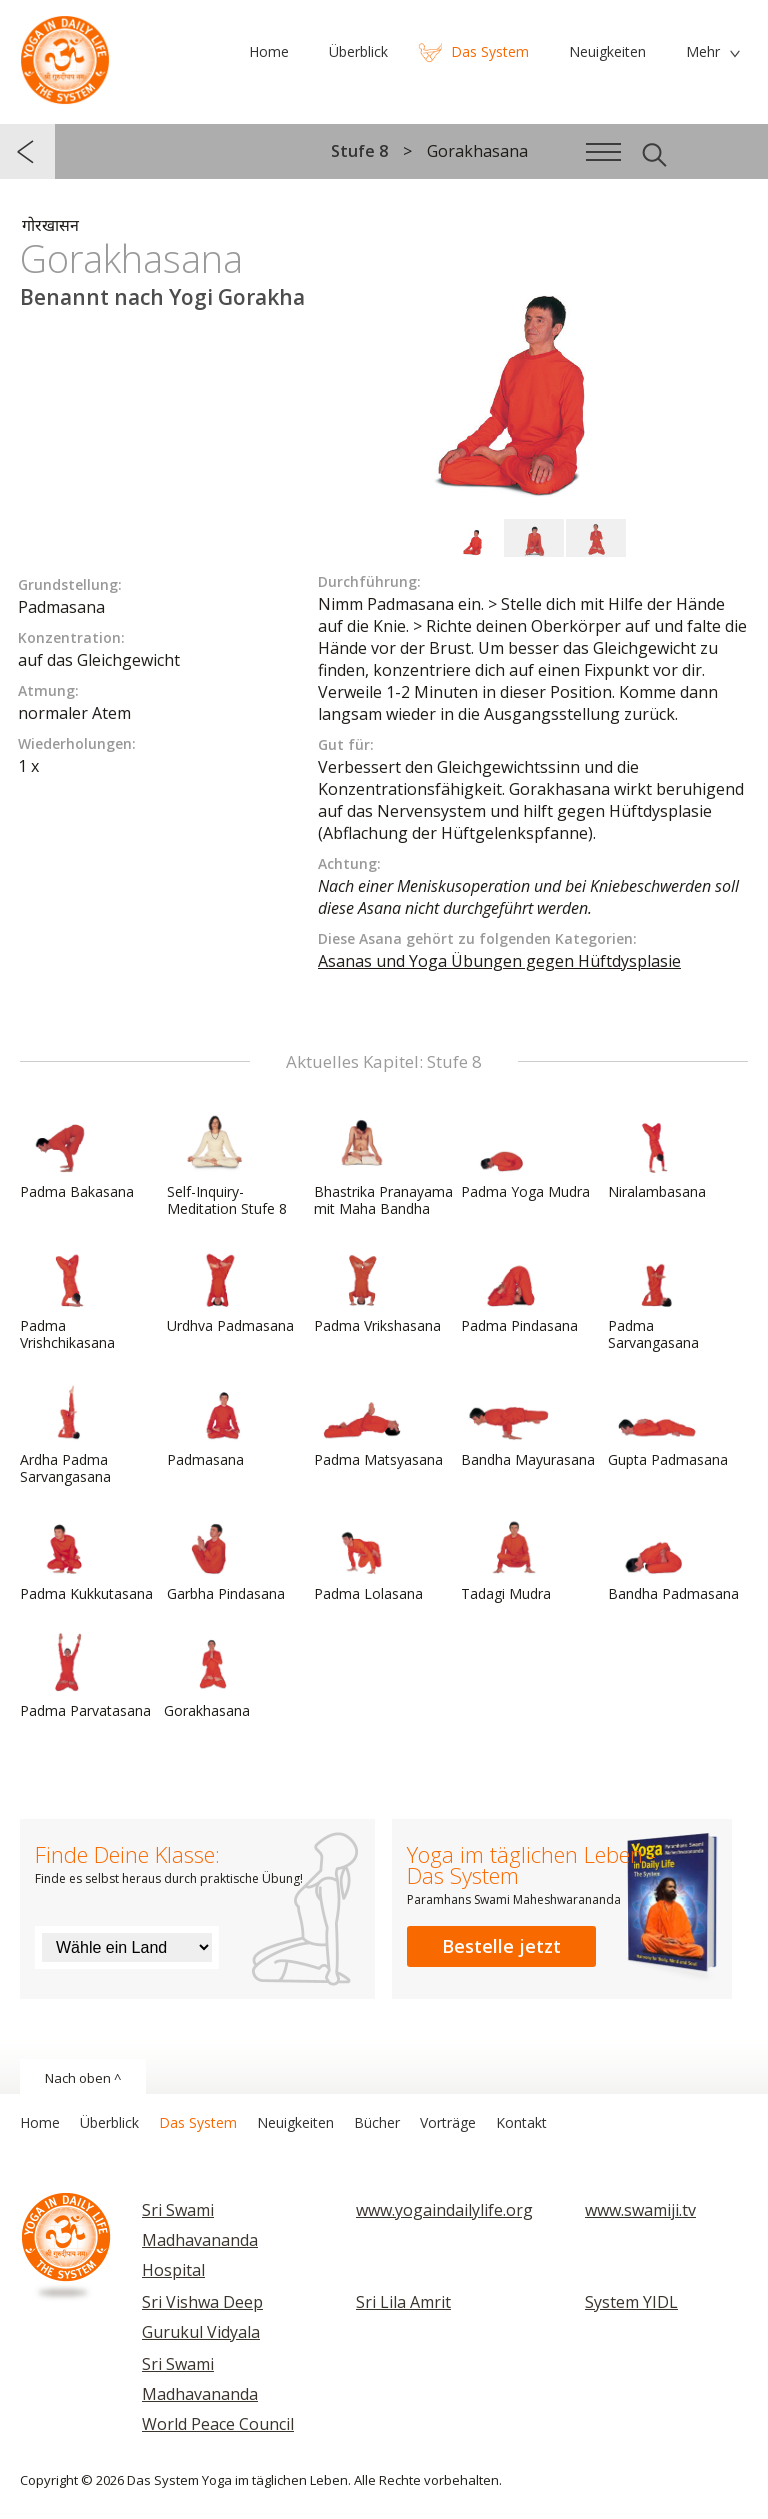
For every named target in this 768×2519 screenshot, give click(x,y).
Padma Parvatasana (85, 1676)
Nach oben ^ (83, 2078)
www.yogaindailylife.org (444, 2210)
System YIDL (631, 2302)
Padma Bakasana (77, 1157)
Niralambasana (657, 1157)
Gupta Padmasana (668, 1425)
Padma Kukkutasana (86, 1559)
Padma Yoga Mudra (525, 1157)
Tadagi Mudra (509, 1559)
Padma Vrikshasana (377, 1291)
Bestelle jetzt (501, 1946)
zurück (27, 151)
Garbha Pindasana (226, 1559)
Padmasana (215, 1425)
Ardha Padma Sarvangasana (68, 1433)
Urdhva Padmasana (230, 1291)
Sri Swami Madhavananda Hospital (200, 2240)
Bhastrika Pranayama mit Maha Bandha (383, 1165)
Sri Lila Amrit (403, 2302)
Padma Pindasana (519, 1291)
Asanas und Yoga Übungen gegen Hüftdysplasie (499, 961)
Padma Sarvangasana (656, 1299)
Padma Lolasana (368, 1559)
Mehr (703, 51)
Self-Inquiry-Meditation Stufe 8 (227, 1165)
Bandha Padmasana (673, 1559)
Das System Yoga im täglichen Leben (65, 55)
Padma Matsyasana (378, 1425)
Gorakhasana (212, 1676)
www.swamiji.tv (640, 2210)
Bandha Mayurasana (528, 1425)
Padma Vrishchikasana (68, 1299)
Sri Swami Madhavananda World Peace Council (218, 2394)
